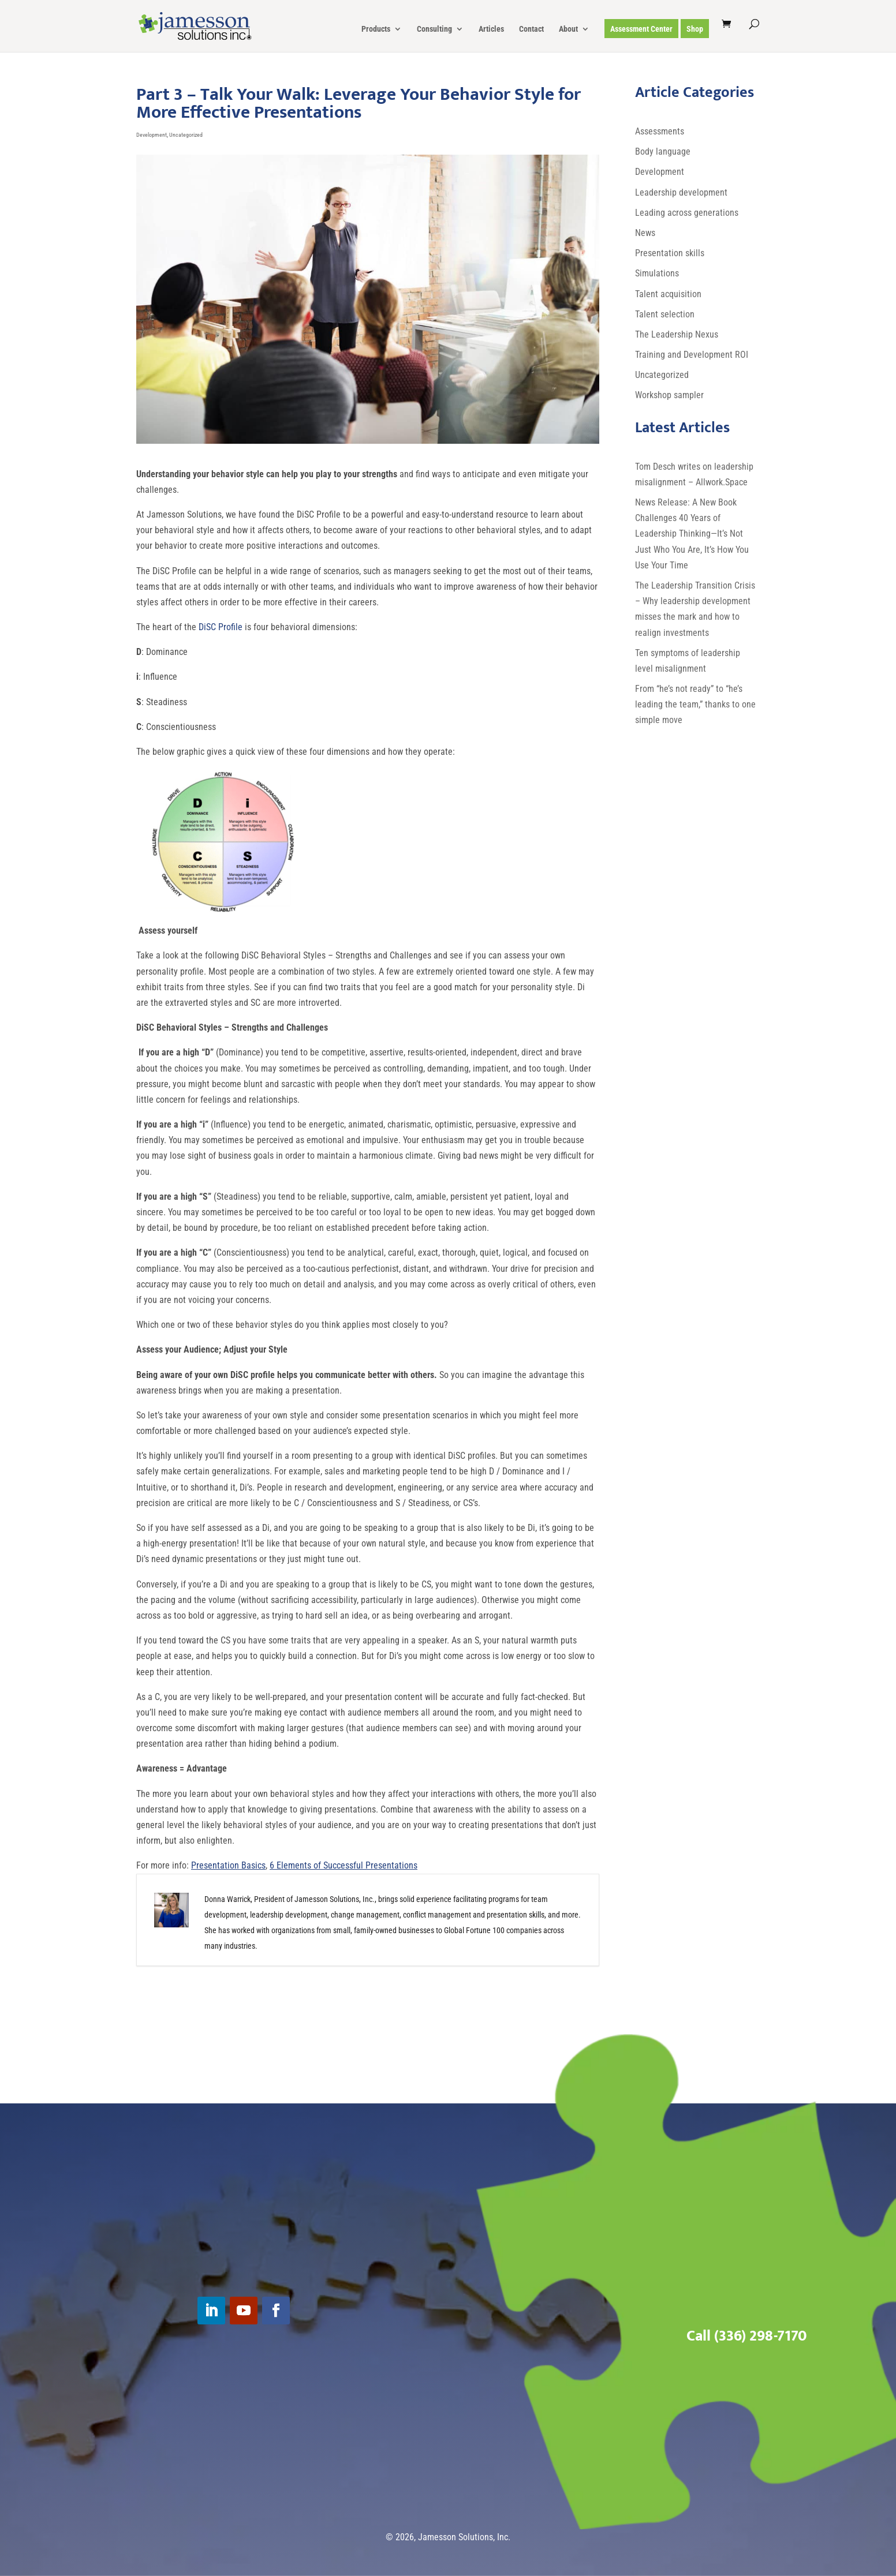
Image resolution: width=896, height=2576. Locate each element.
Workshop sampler (669, 395)
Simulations (657, 273)
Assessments (659, 131)
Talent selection (665, 314)
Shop (694, 29)
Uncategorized (186, 135)
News (645, 232)
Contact (531, 29)
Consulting (434, 29)
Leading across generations (686, 212)
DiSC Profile (220, 626)
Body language (662, 151)
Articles (491, 29)
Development (151, 135)
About (568, 29)
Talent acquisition (668, 294)
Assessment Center (641, 29)
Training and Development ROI (691, 354)
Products (375, 29)
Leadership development (681, 192)
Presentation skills (669, 253)
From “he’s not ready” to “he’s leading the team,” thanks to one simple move (695, 704)
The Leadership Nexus (676, 334)
